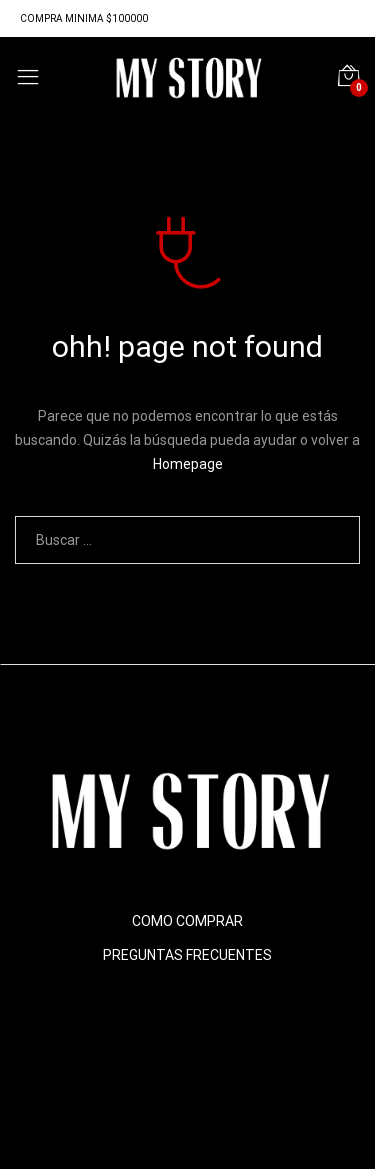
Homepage (188, 464)
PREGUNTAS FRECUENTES (187, 955)
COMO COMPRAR (187, 921)
